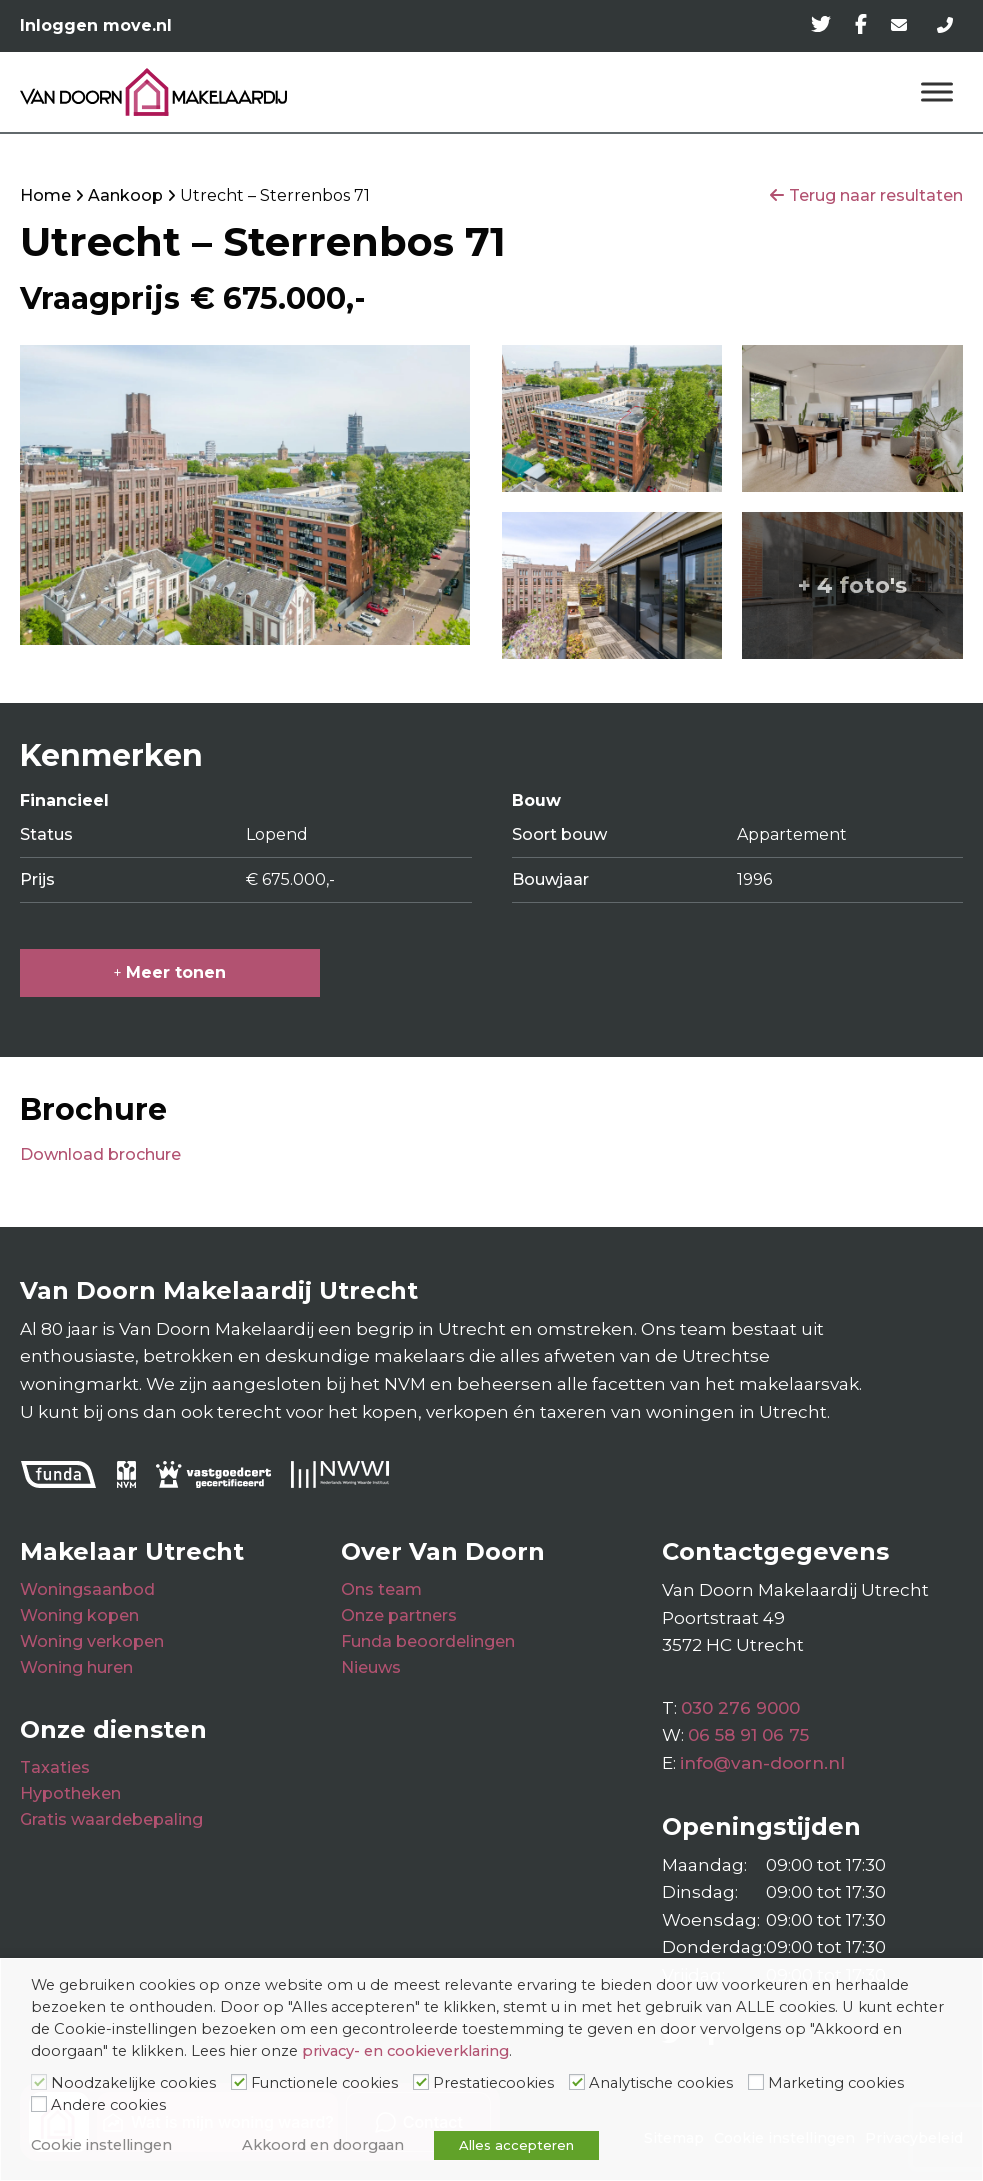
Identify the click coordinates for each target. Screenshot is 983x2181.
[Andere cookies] (39, 2104)
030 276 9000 (740, 1708)
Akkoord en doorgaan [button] (323, 2145)
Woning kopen (79, 1615)
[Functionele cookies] (239, 2082)
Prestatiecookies (493, 2083)
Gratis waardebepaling (111, 1819)
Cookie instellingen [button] (101, 2145)
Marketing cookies (836, 2083)
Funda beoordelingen (428, 1641)
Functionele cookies (324, 2083)
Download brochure (100, 1154)
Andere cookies (108, 2105)
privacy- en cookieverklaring (405, 2051)
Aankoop (125, 195)
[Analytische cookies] (577, 2082)
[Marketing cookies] (756, 2082)
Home (45, 195)
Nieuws (371, 1667)
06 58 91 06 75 (748, 1735)
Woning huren (76, 1667)
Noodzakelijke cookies (133, 2083)
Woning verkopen (92, 1641)
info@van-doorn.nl (762, 1763)
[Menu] (937, 91)
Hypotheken (70, 1793)
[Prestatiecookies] (421, 2082)
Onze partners (399, 1615)
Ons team (381, 1589)
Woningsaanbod (87, 1589)
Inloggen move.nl (96, 25)
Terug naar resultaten (876, 195)
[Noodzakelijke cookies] (39, 2082)
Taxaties (55, 1767)
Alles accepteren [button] (516, 2145)
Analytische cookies (661, 2083)
